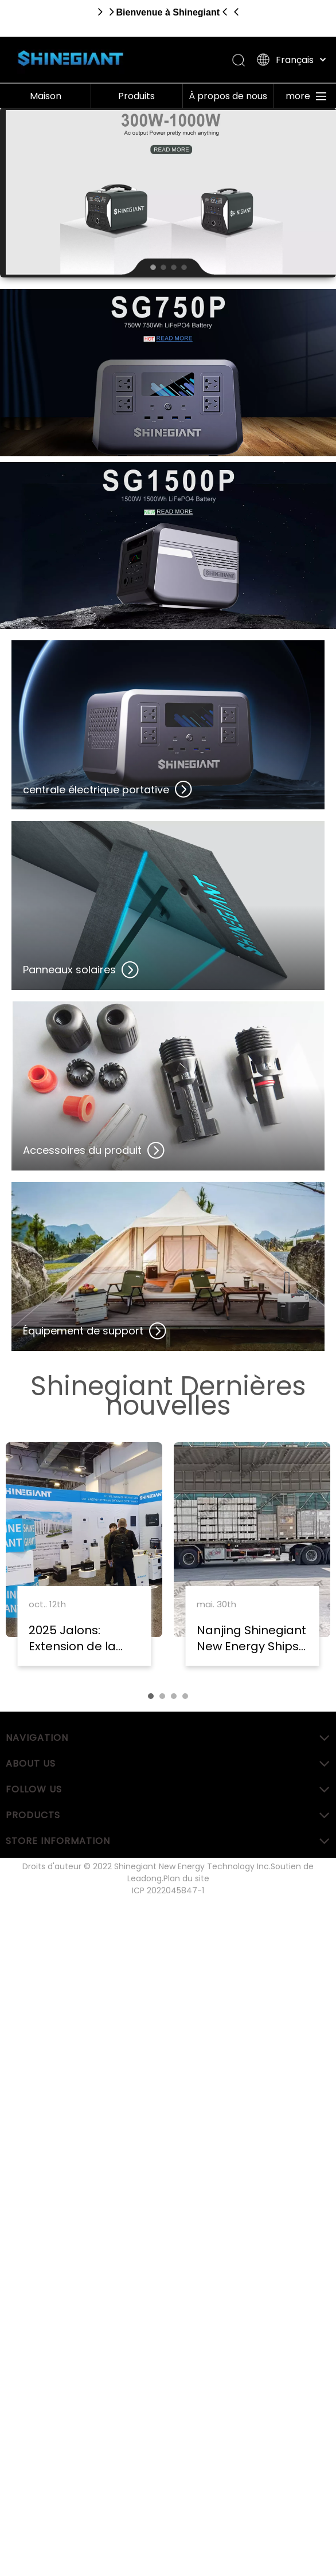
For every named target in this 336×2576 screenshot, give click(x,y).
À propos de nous (228, 96)
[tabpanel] (84, 1559)
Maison (45, 96)
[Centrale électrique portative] (168, 372)
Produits (136, 96)
